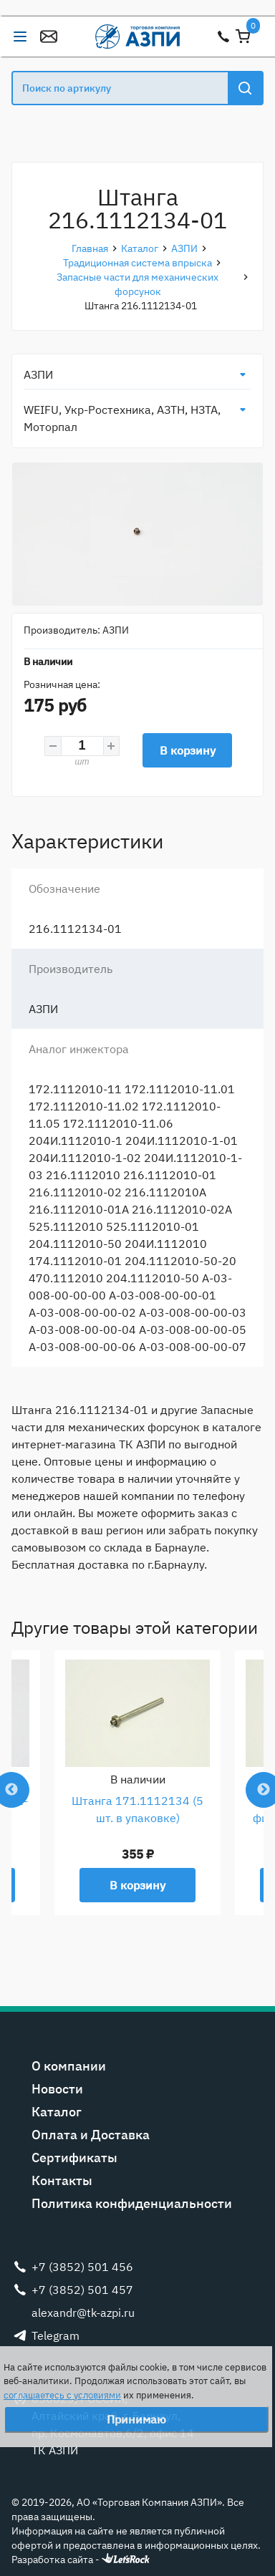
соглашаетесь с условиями (62, 2395)
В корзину (188, 750)
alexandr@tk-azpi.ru (48, 36)
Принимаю (136, 2419)
